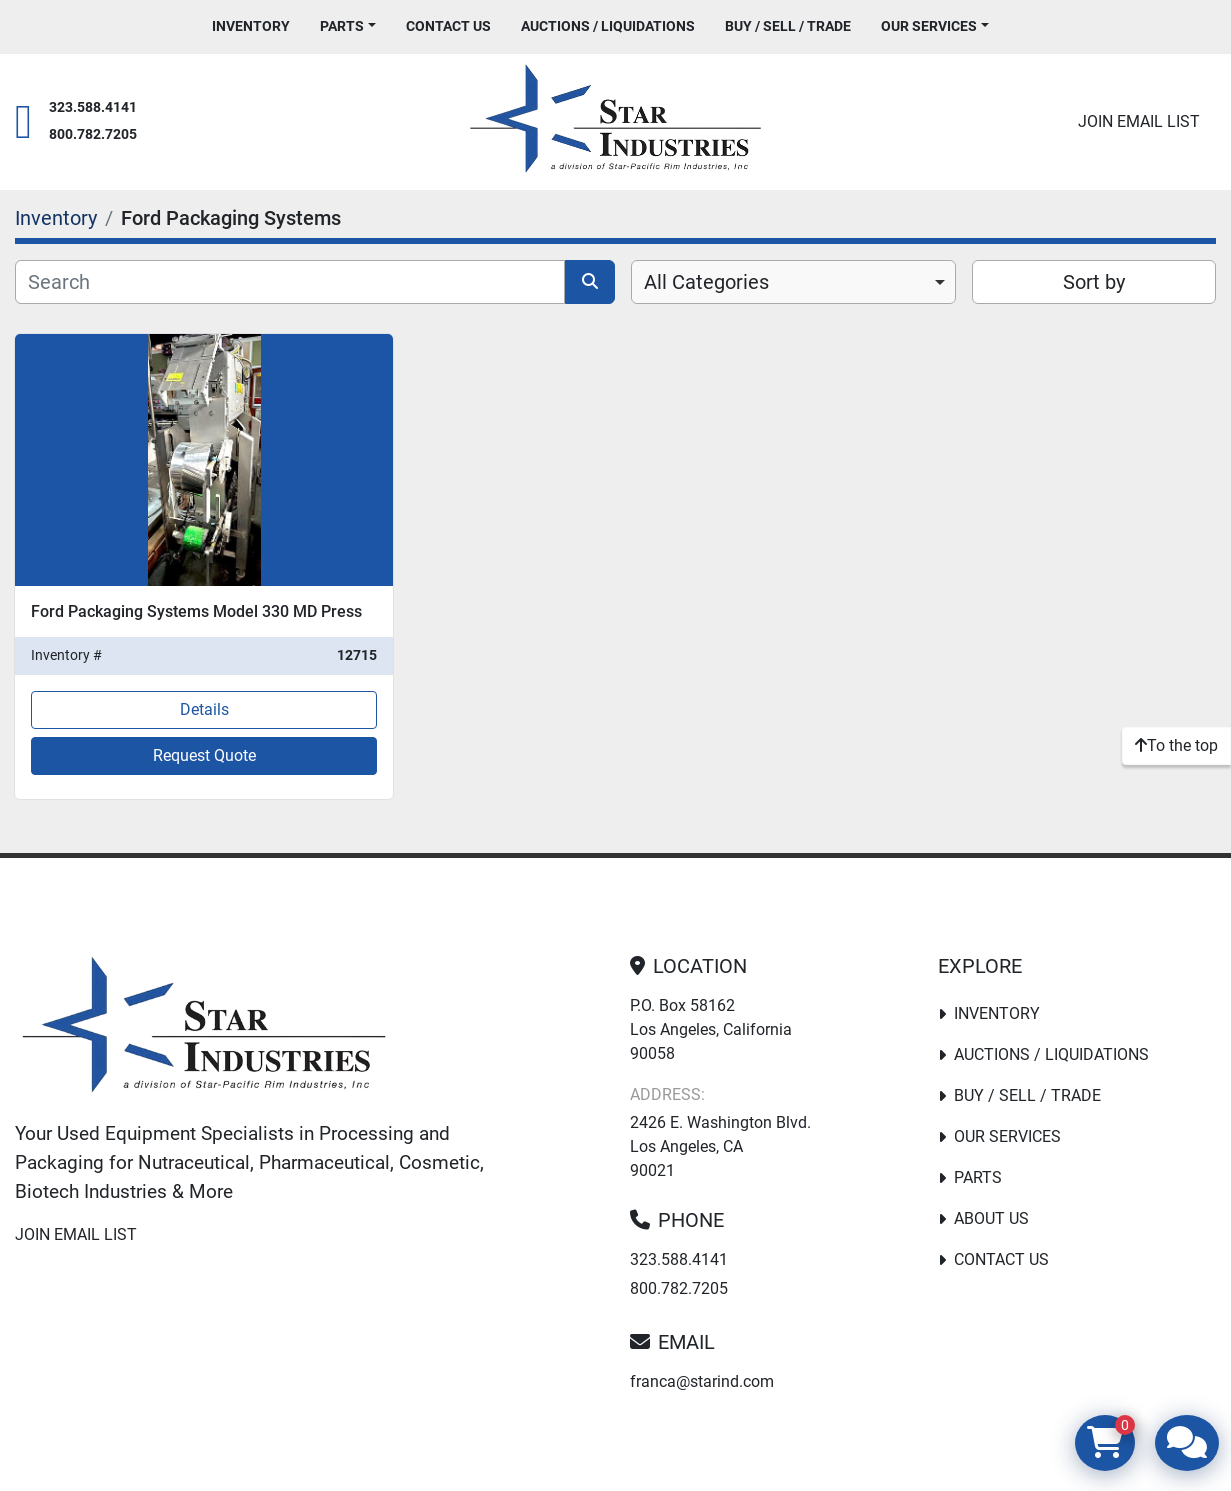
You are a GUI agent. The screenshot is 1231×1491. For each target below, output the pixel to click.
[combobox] (794, 282)
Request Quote (204, 755)
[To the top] (1176, 746)
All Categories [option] (706, 282)
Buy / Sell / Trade (788, 26)
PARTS (342, 26)
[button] (348, 26)
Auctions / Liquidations (608, 26)
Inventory (251, 26)
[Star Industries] (204, 1029)
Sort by (1094, 282)
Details (204, 709)
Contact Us (448, 26)
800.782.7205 (93, 134)
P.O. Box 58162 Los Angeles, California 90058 (711, 1029)
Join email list (1139, 121)
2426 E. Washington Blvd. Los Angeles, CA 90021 (720, 1146)
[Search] (290, 282)
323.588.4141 (93, 107)
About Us (991, 1218)
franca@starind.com (702, 1381)
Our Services (929, 26)
